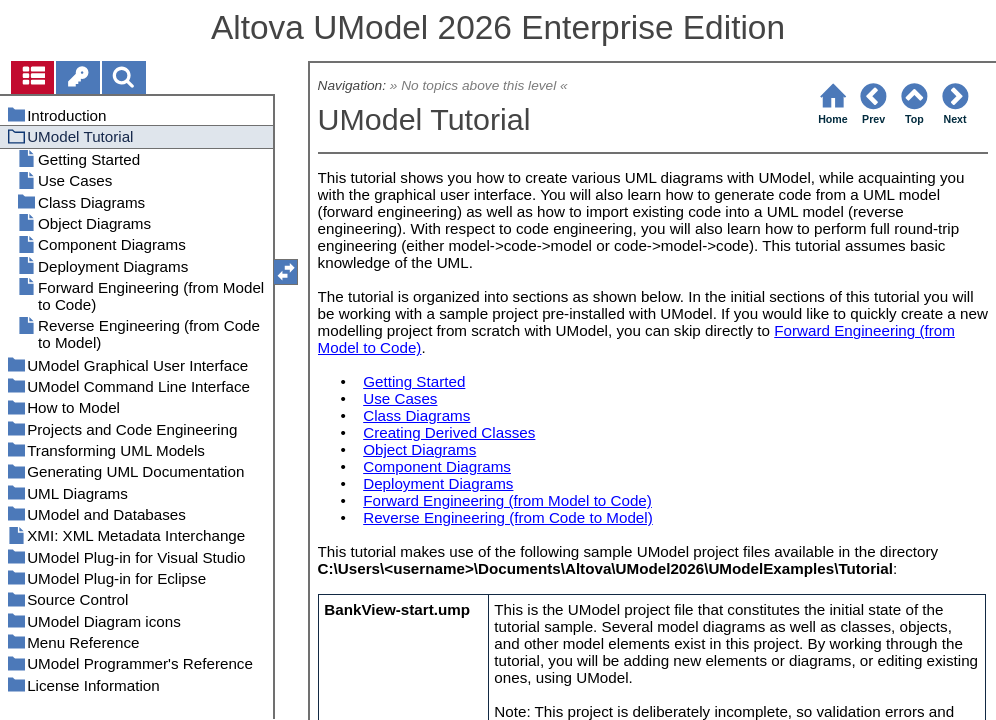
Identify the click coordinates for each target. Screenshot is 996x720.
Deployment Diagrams (438, 483)
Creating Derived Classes (449, 432)
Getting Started (414, 381)
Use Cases (400, 398)
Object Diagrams (419, 449)
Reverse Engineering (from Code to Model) (508, 517)
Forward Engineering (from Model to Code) (507, 500)
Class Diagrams (416, 415)
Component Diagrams (437, 466)
